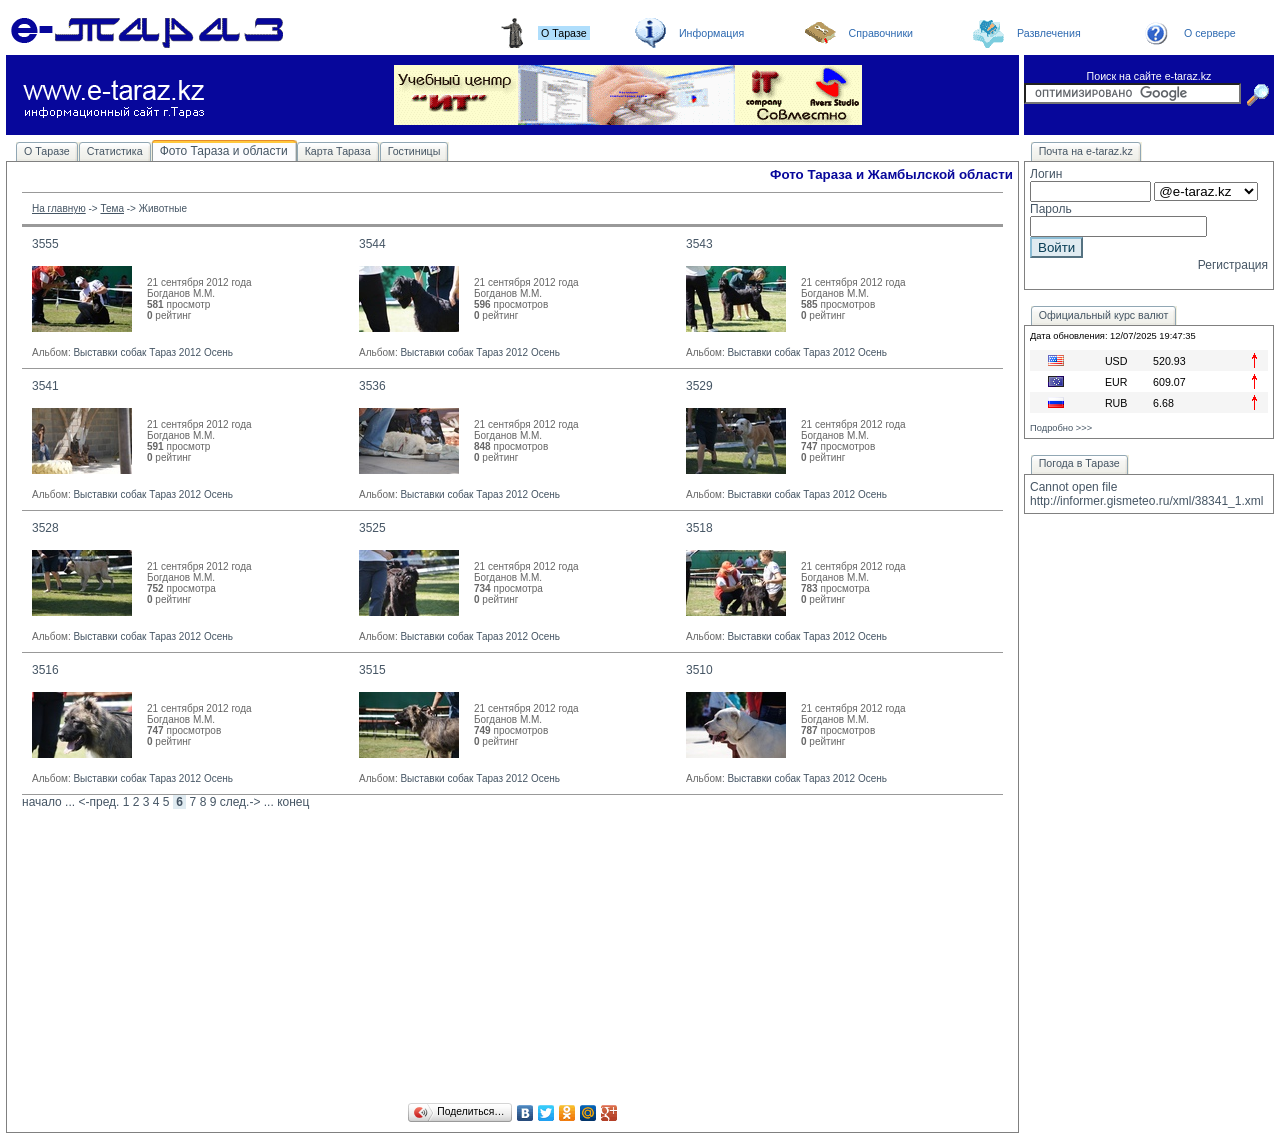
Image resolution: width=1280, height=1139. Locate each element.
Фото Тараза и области (224, 151)
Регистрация (1233, 265)
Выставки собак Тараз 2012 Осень (153, 352)
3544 (372, 244)
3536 (372, 386)
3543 (699, 244)
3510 (699, 670)
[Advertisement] (512, 959)
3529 (699, 386)
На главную (59, 208)
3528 (45, 528)
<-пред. (98, 802)
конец (293, 802)
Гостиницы (414, 151)
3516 (45, 670)
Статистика (115, 151)
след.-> (240, 802)
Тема (112, 208)
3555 (45, 244)
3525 (372, 528)
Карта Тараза (338, 151)
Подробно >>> (1061, 428)
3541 (45, 386)
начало (42, 802)
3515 (372, 670)
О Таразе (47, 151)
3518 (699, 528)
